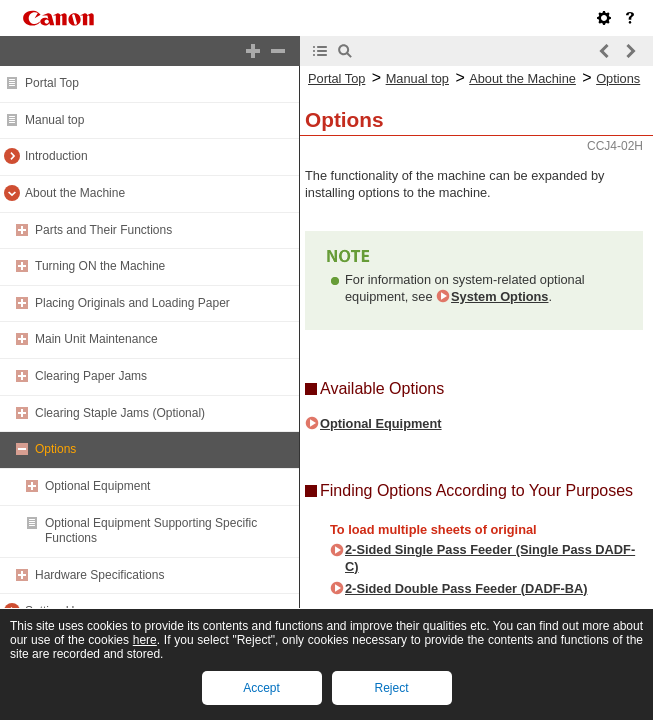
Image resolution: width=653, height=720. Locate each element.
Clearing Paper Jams (91, 376)
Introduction (56, 156)
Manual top (54, 120)
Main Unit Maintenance (96, 339)
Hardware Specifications (99, 575)
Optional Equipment (97, 486)
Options (55, 449)
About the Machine (75, 193)
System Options (499, 296)
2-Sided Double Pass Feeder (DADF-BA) (466, 588)
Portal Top (52, 83)
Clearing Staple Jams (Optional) (120, 413)
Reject (391, 688)
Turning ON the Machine (100, 266)
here (145, 640)
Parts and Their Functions (103, 230)
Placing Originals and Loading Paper (132, 303)
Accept (261, 688)
